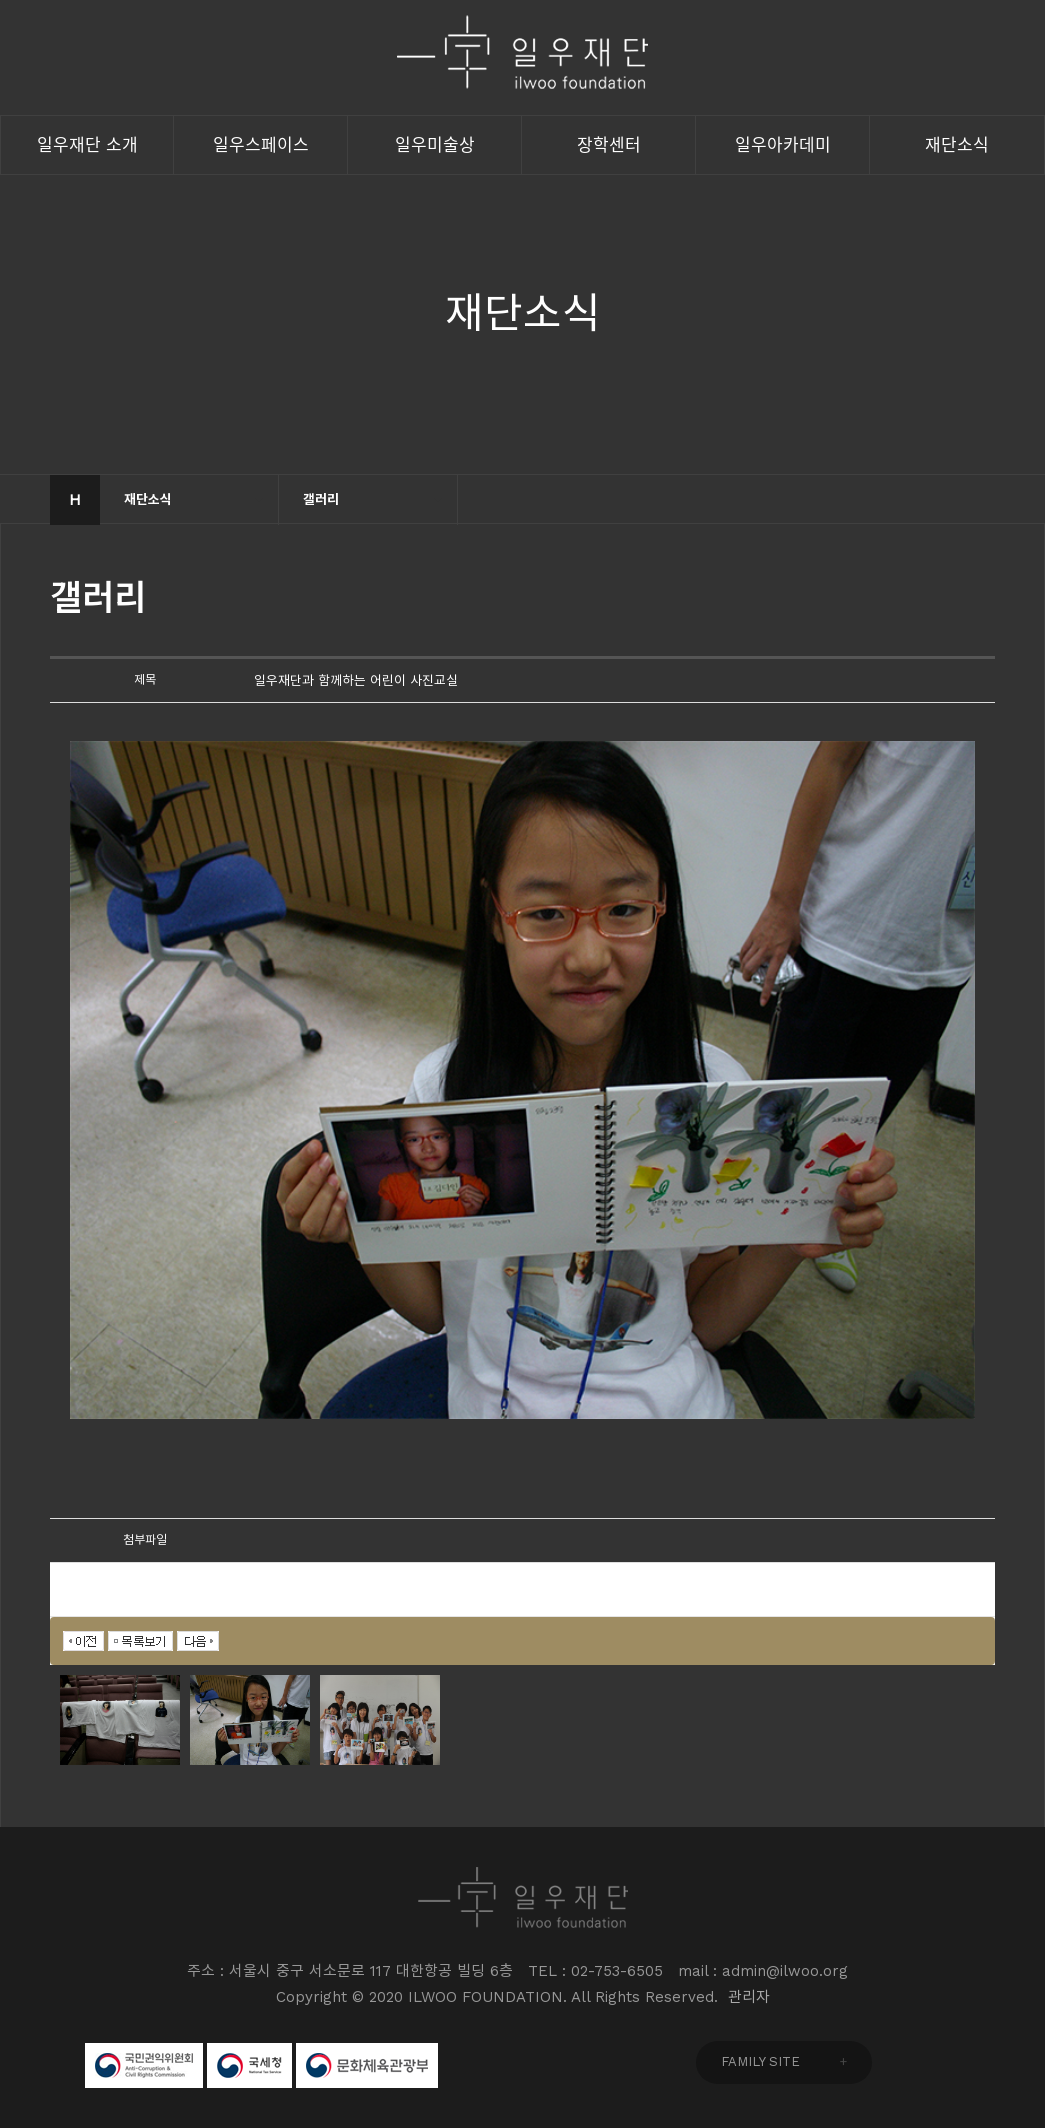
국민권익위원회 (144, 2065)
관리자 (749, 1997)
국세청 (249, 2065)
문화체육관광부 (367, 2065)
